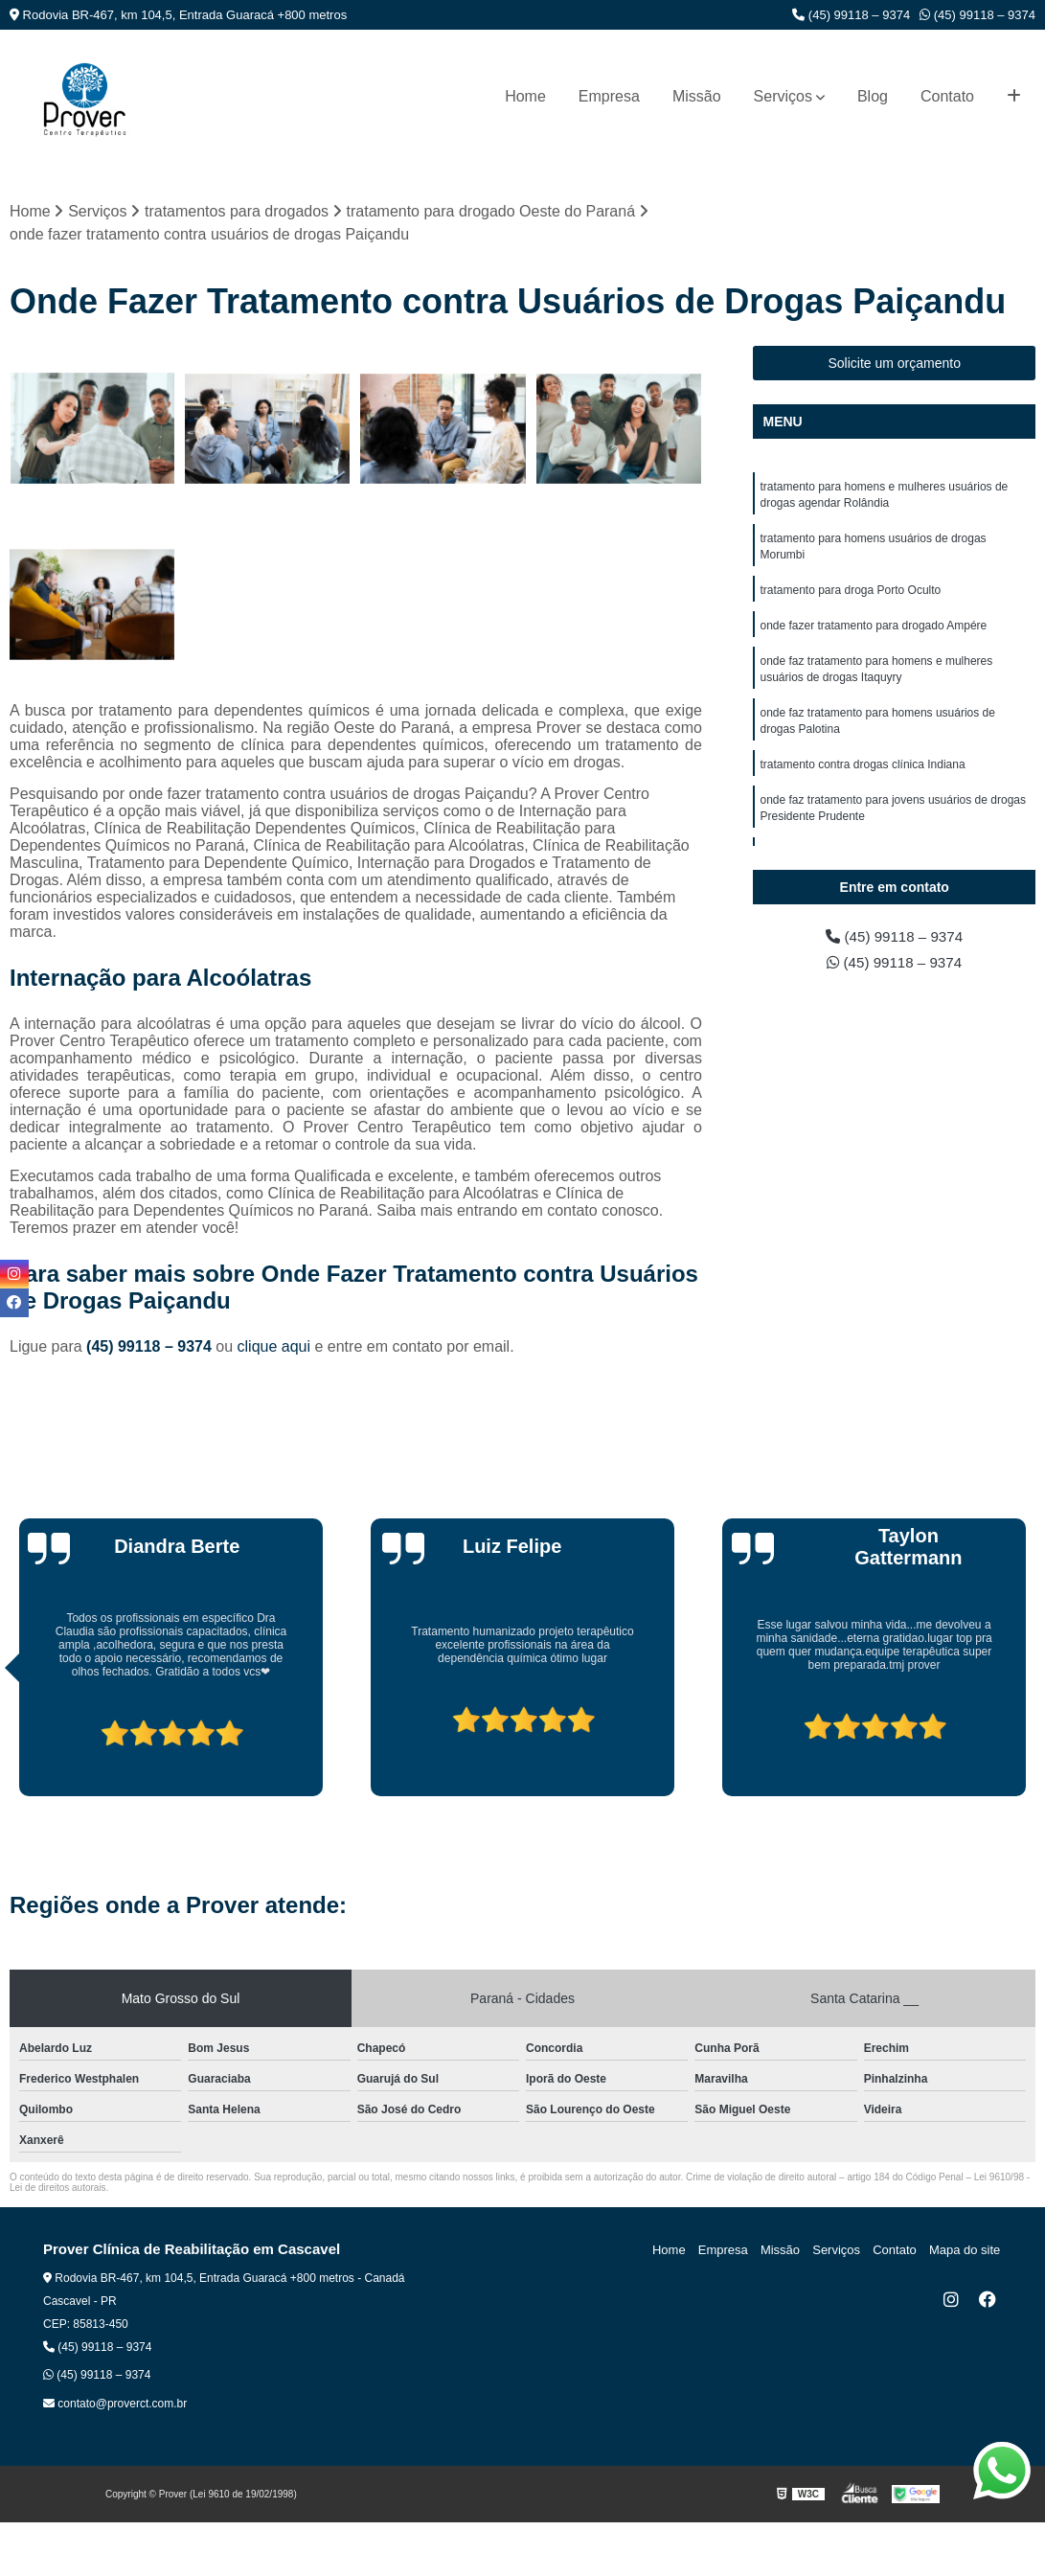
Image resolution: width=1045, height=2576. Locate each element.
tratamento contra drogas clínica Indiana (862, 775)
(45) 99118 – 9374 (851, 15)
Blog (872, 96)
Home (525, 96)
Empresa (609, 96)
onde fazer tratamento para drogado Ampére (873, 631)
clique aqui (274, 1346)
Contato (947, 96)
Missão (696, 96)
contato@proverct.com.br (115, 2403)
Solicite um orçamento (894, 364)
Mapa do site (965, 2250)
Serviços (783, 96)
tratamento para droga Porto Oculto (850, 595)
